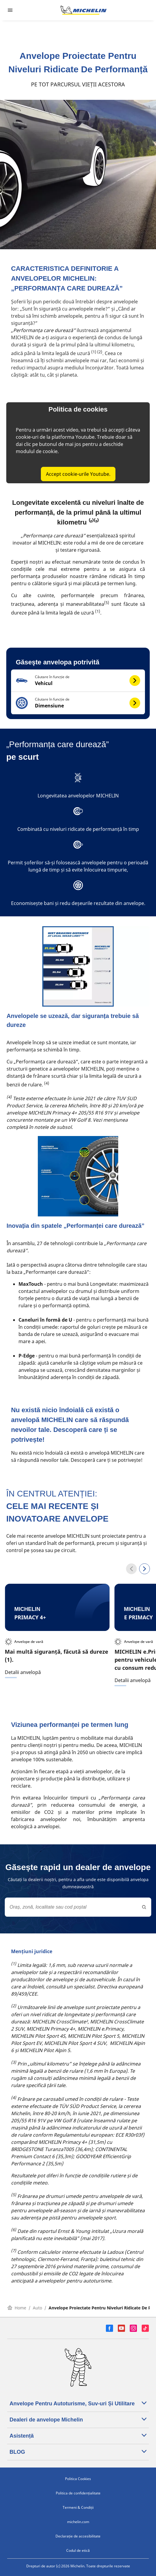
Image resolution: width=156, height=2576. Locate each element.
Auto (37, 2308)
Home (16, 2308)
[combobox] (78, 1907)
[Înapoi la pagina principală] (83, 10)
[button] (78, 680)
